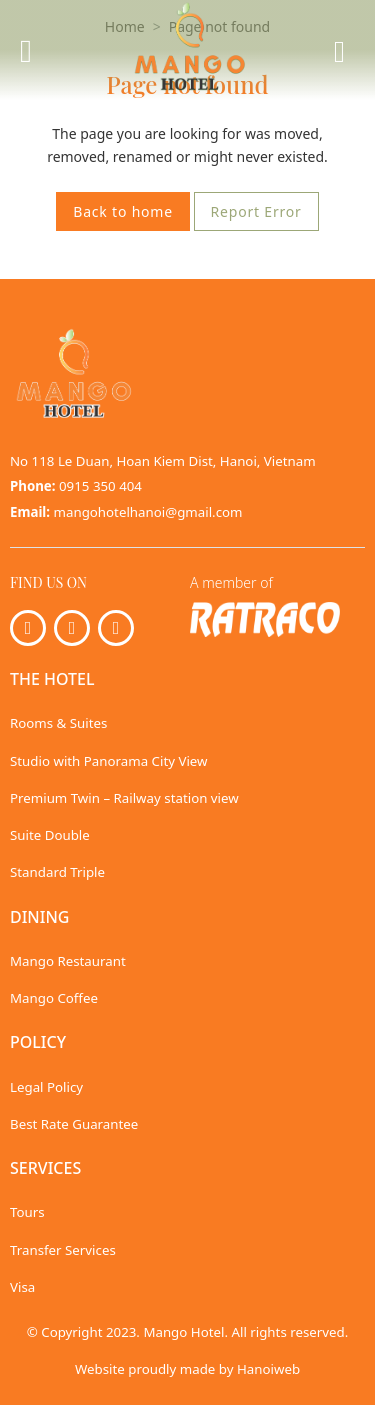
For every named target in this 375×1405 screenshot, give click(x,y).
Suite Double (50, 835)
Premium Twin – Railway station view (124, 798)
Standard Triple (57, 872)
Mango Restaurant (68, 961)
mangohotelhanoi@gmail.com (148, 512)
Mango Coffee (54, 998)
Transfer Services (63, 1250)
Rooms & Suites (58, 723)
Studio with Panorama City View (109, 761)
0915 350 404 (100, 486)
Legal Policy (46, 1087)
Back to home (123, 211)
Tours (27, 1212)
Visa (22, 1287)
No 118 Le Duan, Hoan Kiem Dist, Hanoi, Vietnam (163, 461)
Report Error (256, 211)
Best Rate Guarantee (74, 1124)
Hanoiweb (268, 1369)
